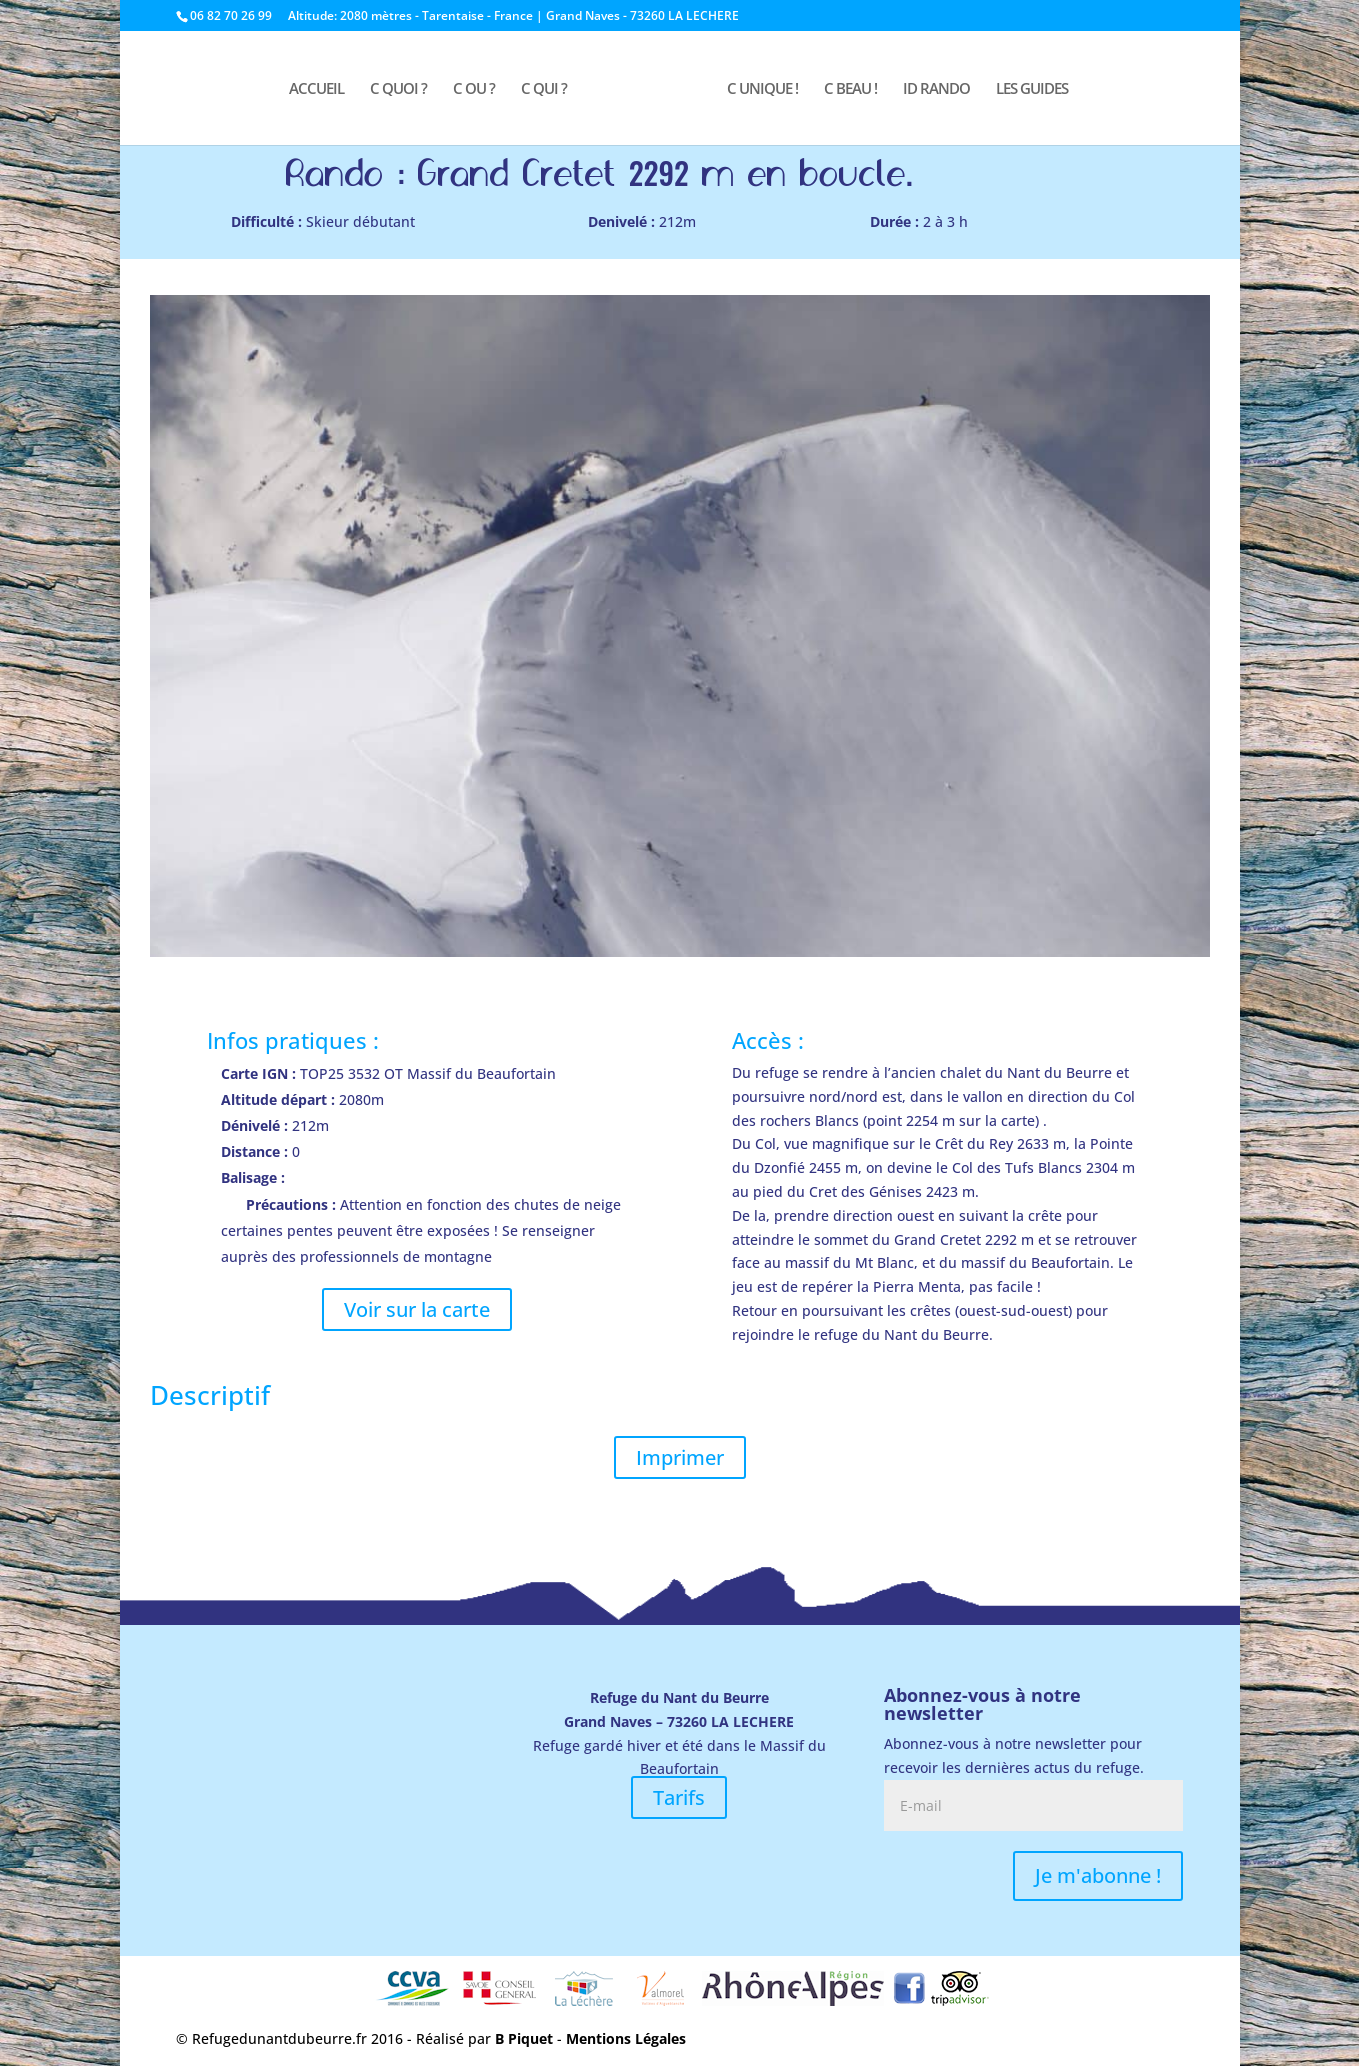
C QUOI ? (398, 89)
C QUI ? (544, 89)
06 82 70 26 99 (231, 15)
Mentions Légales (626, 2038)
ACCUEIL (316, 89)
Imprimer (680, 1457)
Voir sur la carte (417, 1309)
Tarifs (679, 1797)
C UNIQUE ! (762, 89)
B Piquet (524, 2038)
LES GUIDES (1032, 89)
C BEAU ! (850, 89)
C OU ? (474, 89)
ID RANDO (936, 89)
